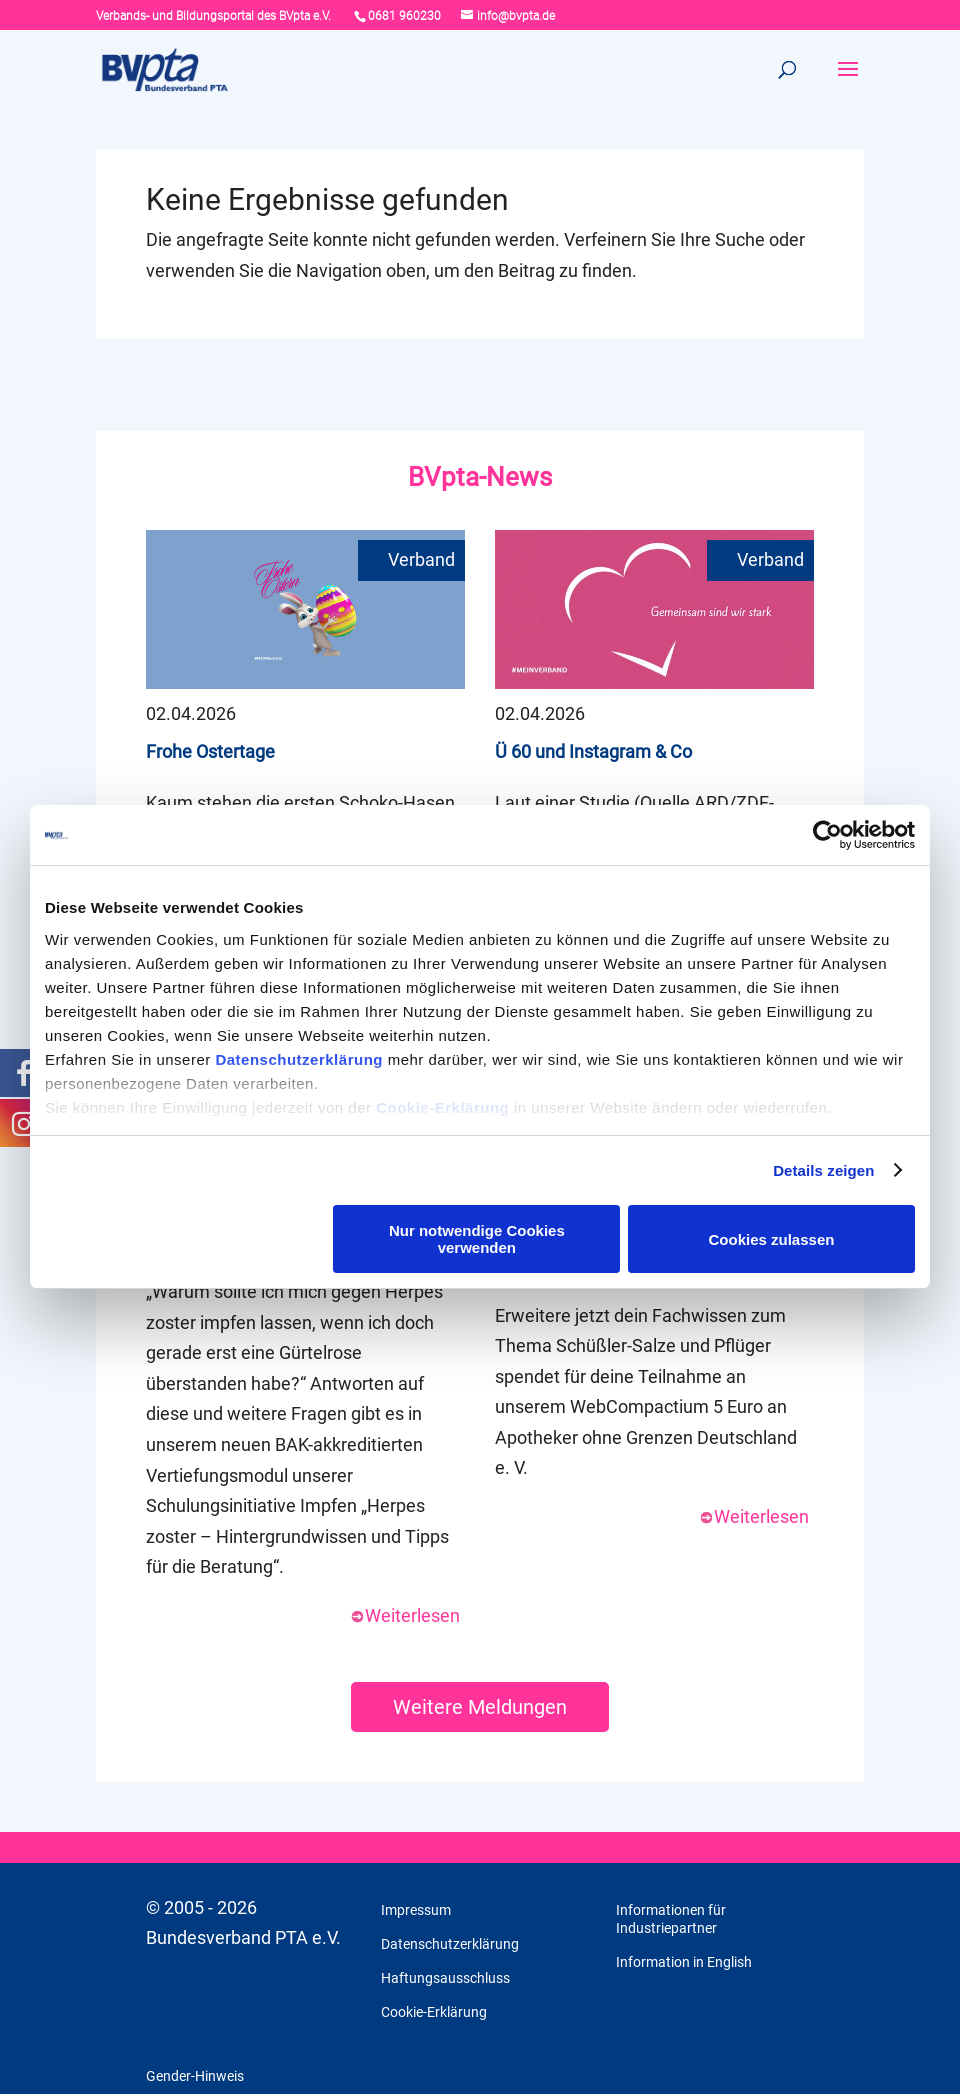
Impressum (416, 1910)
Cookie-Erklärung (442, 1107)
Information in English (684, 1962)
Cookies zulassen (772, 1239)
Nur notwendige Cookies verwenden (477, 1239)
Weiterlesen (405, 1615)
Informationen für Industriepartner (671, 1919)
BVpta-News (480, 477)
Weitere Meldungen (480, 1707)
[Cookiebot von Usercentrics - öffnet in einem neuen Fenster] (827, 835)
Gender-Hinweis (195, 2076)
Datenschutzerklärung (299, 1059)
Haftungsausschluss (445, 1978)
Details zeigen (823, 1170)
